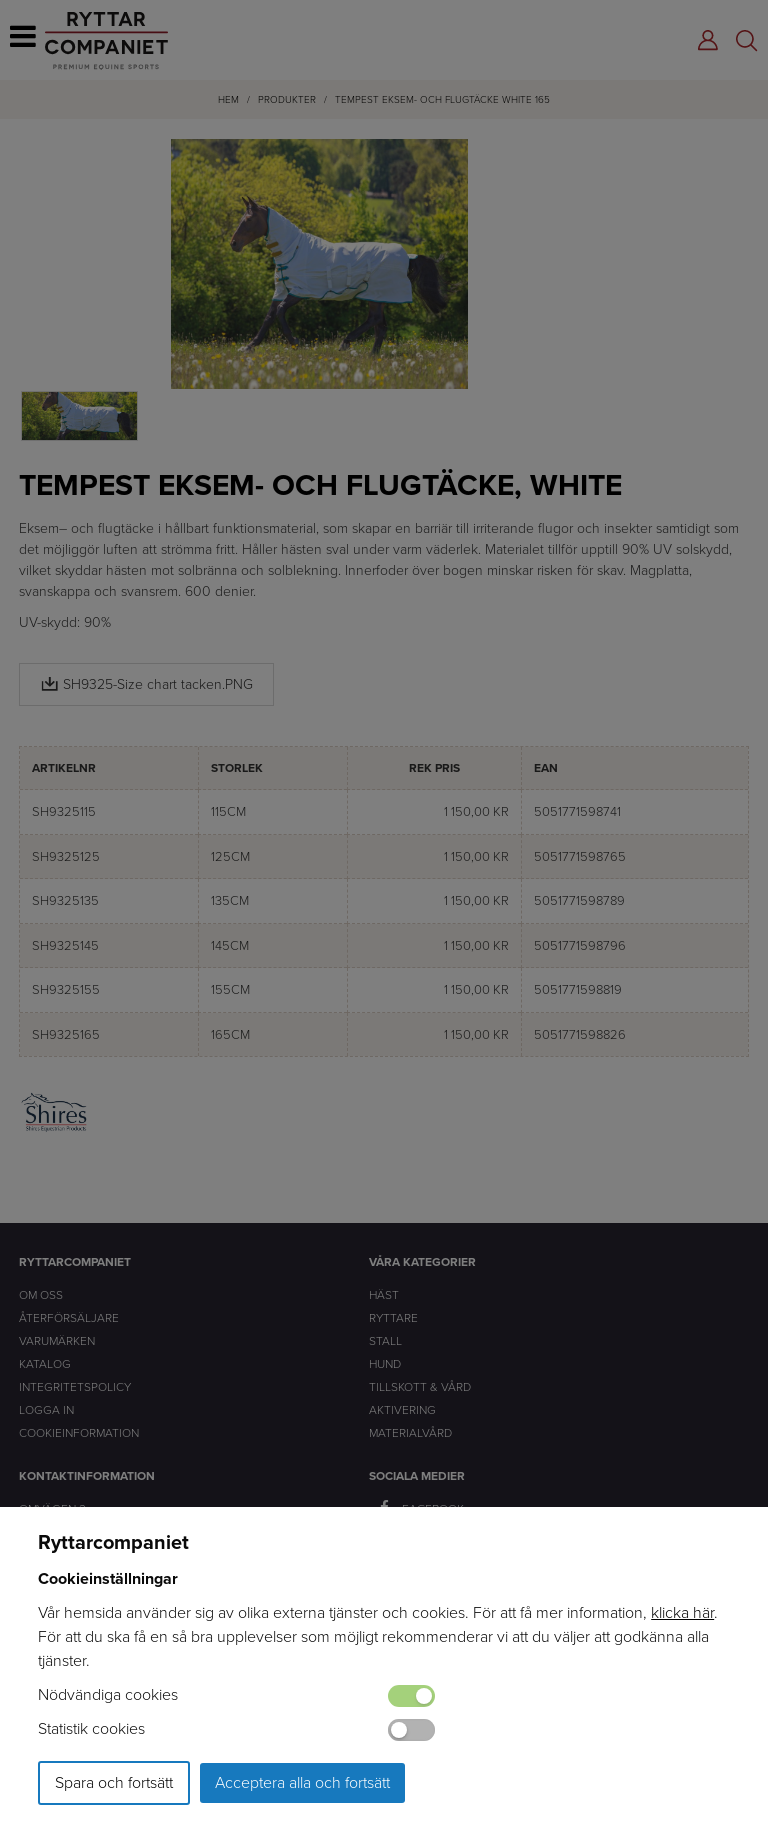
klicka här (682, 1612)
